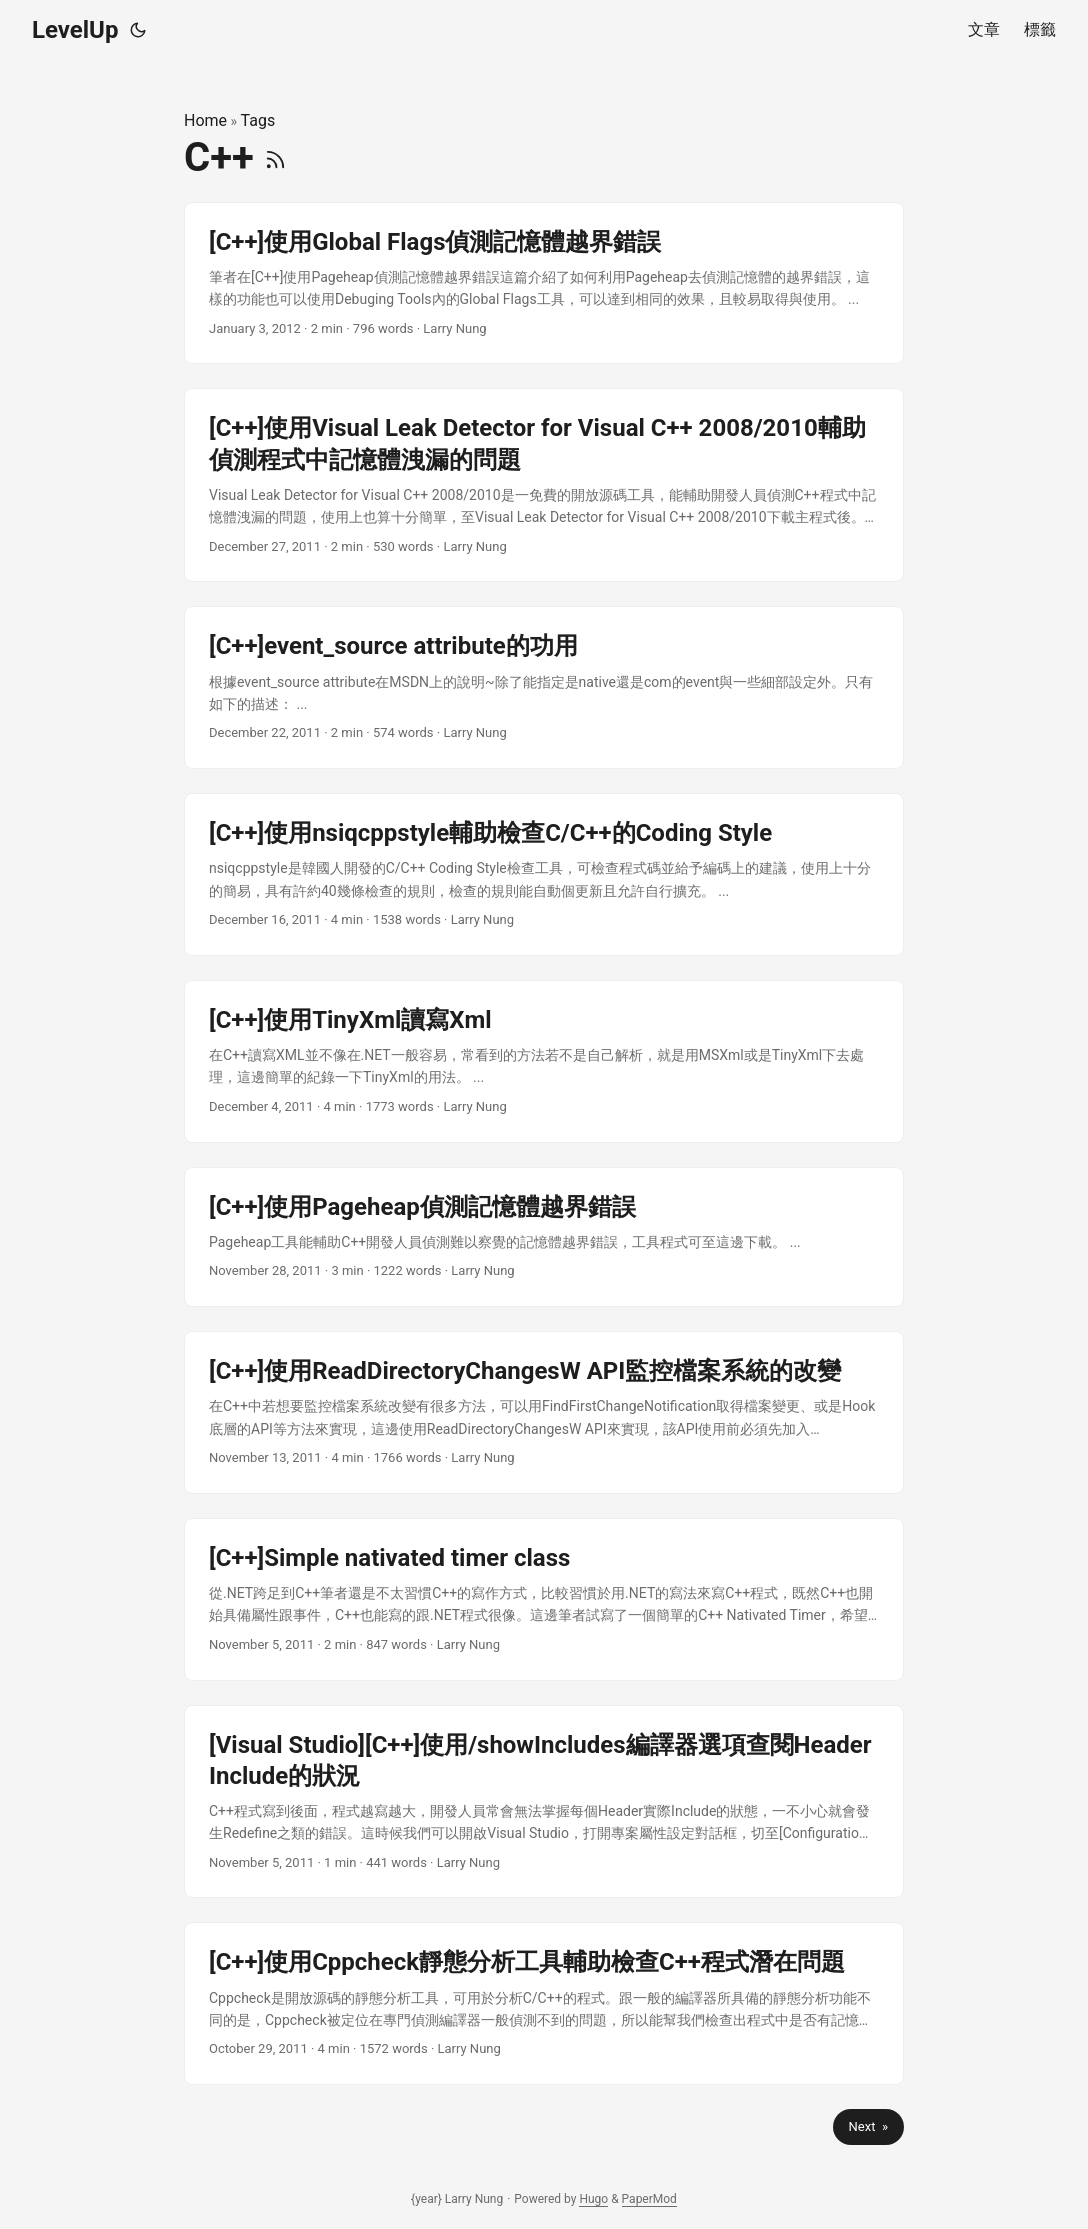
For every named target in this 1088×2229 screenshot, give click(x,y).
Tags (258, 120)
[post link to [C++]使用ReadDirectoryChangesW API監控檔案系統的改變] (544, 1412)
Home (205, 120)
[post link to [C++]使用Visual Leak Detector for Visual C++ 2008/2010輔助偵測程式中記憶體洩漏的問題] (544, 485)
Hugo (593, 2199)
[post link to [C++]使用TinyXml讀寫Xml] (544, 1061)
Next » (868, 2126)
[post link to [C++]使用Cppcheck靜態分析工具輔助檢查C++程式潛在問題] (544, 2003)
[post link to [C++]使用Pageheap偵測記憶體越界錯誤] (544, 1237)
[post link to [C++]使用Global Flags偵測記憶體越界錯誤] (544, 283)
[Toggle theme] (138, 30)
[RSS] (275, 157)
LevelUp (75, 30)
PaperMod (649, 2199)
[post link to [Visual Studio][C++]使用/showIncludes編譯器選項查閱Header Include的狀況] (544, 1802)
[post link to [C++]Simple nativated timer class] (544, 1599)
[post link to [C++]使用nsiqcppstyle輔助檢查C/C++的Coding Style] (544, 874)
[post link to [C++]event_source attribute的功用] (544, 687)
